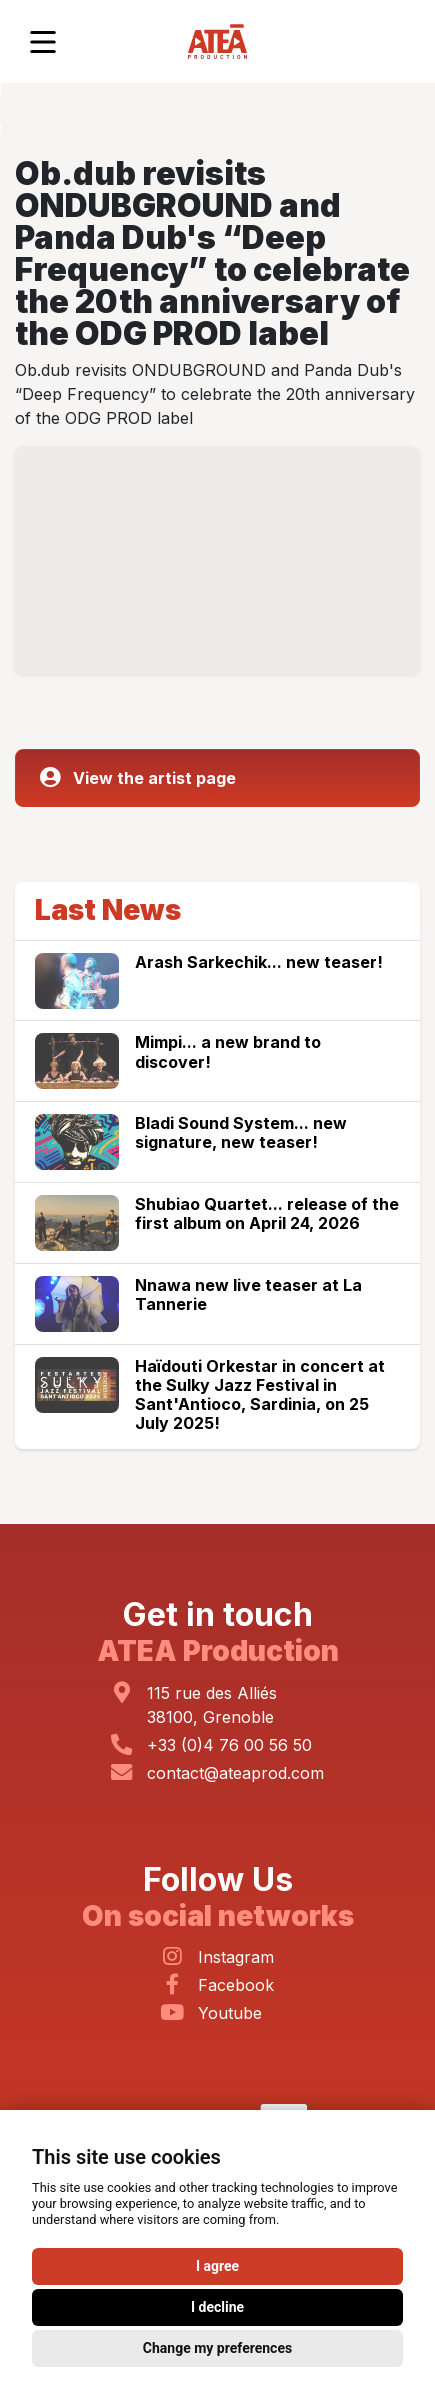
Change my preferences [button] (217, 2348)
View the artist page (138, 778)
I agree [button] (217, 2266)
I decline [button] (217, 2307)
